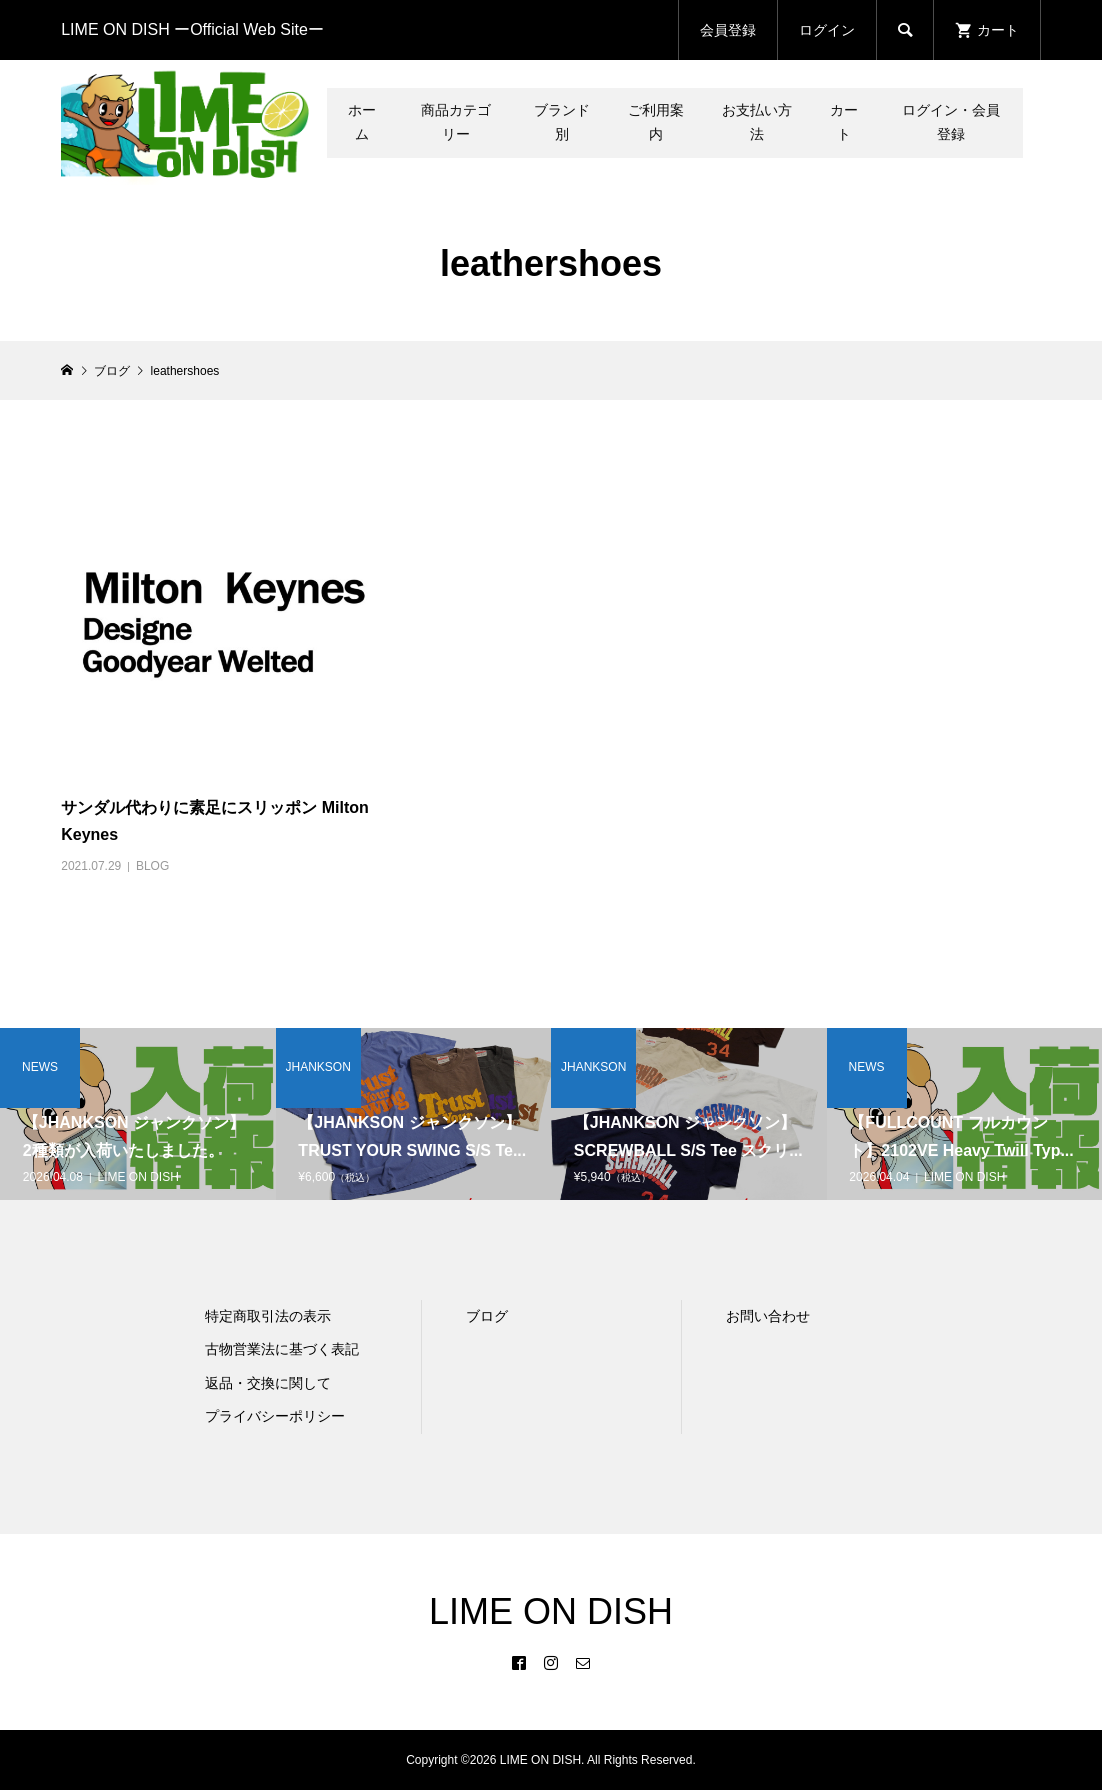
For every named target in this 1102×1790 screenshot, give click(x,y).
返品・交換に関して (268, 1383)
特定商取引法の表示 (268, 1316)
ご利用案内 (656, 122)
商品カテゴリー (456, 122)
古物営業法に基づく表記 (282, 1349)
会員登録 (728, 30)
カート (844, 122)
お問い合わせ (768, 1316)
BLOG (152, 866)
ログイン (827, 30)
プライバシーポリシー (275, 1416)
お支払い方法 (757, 122)
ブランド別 (562, 122)
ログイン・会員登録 (951, 122)
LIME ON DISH (551, 1611)
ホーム (362, 122)
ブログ (487, 1316)
